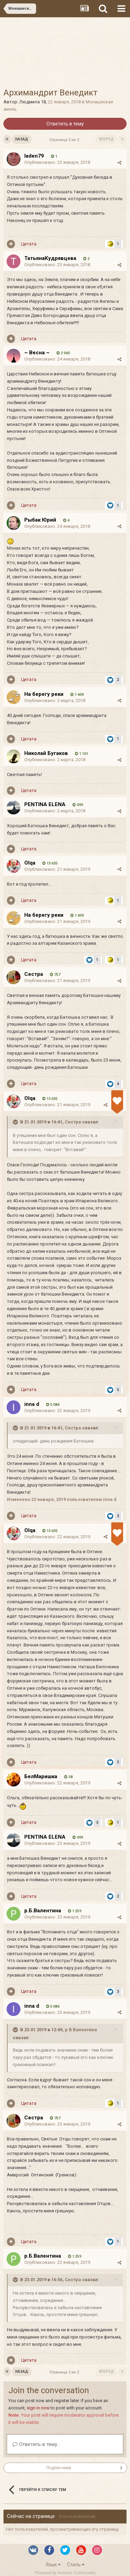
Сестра (73, 1121)
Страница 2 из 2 (65, 140)
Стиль (76, 2564)
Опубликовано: (57, 162)
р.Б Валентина (81, 2029)
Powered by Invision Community (65, 2572)
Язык (53, 2564)
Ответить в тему (65, 124)
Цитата (28, 243)
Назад (21, 139)
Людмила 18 (32, 101)
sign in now (38, 2407)
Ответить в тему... (36, 2444)
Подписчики (58, 2467)
